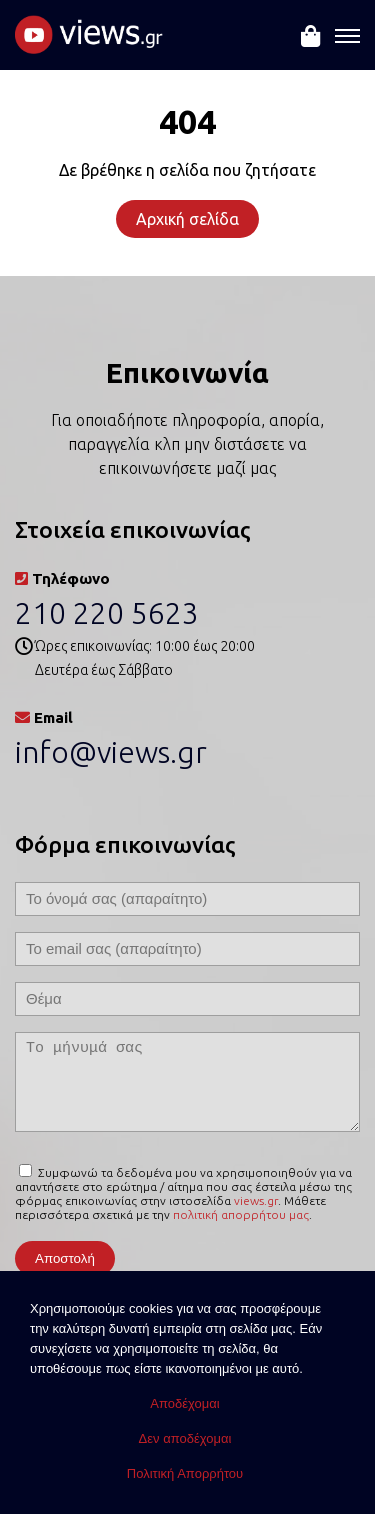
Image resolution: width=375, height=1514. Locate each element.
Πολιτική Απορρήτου (185, 1473)
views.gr (256, 1200)
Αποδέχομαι (184, 1403)
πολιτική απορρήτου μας (241, 1214)
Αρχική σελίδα (187, 219)
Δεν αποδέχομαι (185, 1438)
